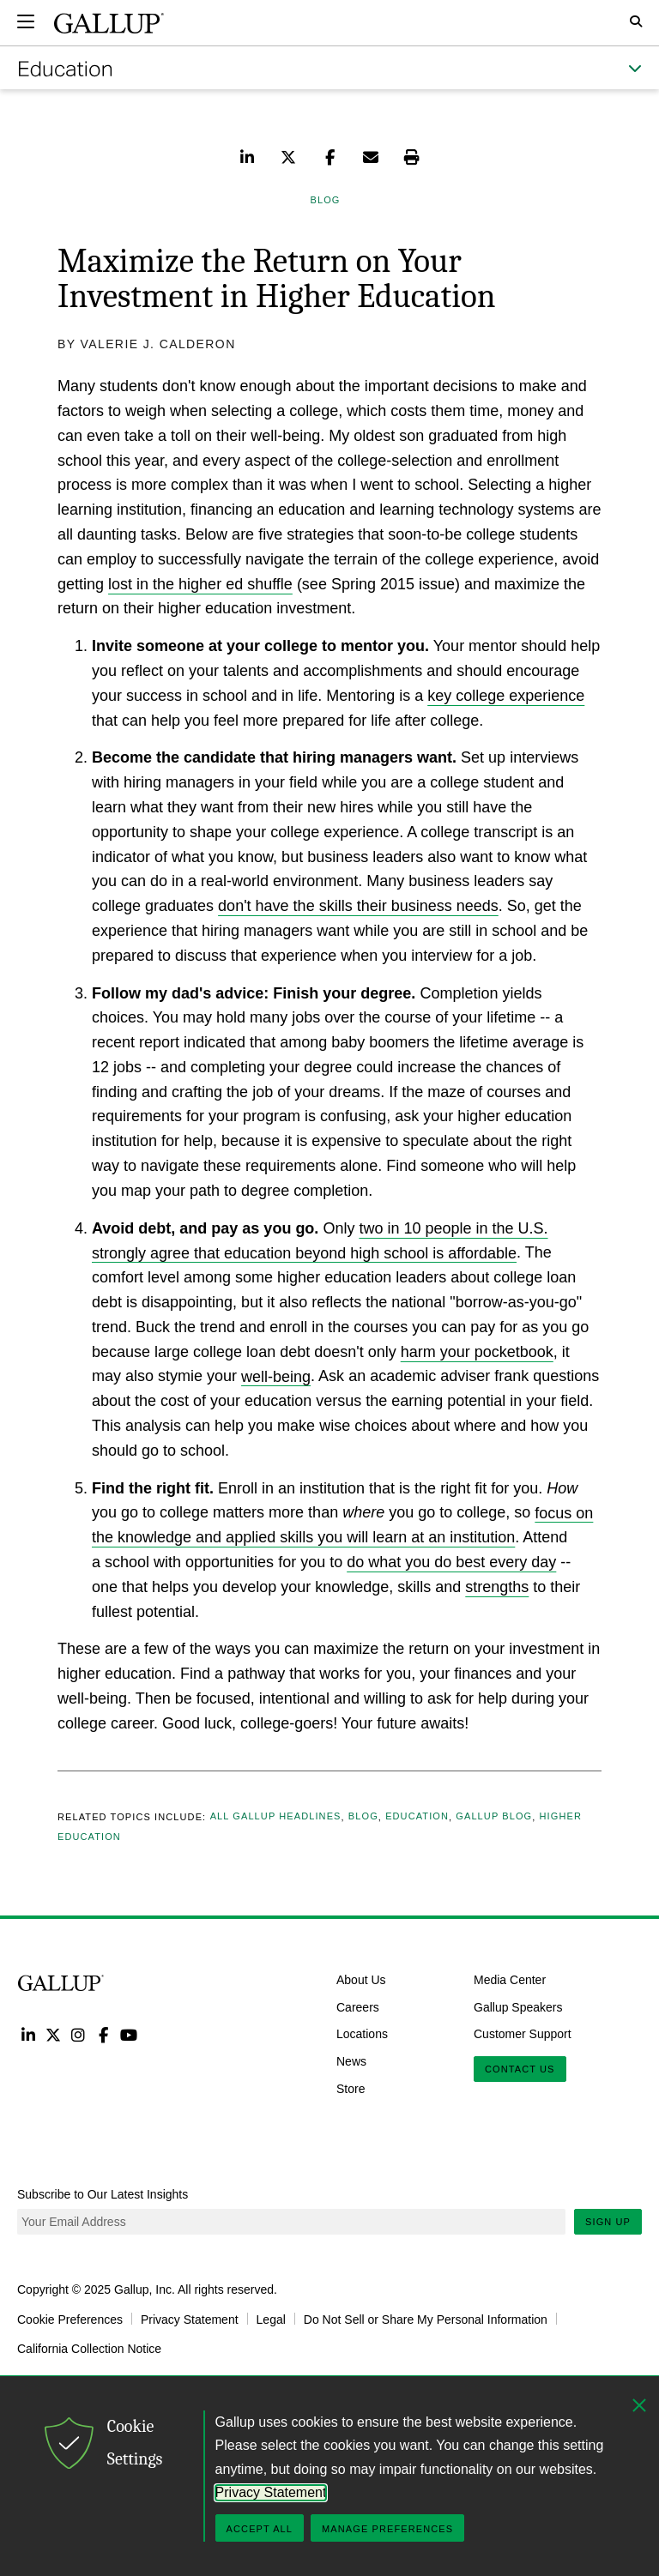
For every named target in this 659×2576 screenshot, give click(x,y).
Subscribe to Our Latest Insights (102, 2194)
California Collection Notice (89, 2348)
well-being (276, 1376)
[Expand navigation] (26, 21)
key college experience (505, 695)
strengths (497, 1587)
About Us (361, 1980)
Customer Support (522, 2034)
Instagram (79, 2034)
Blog (363, 1817)
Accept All (260, 2529)
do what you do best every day (451, 1562)
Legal (271, 2319)
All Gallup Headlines (276, 1817)
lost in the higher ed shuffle (200, 584)
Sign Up (608, 2222)
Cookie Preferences (70, 2319)
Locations (362, 2034)
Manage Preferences (387, 2529)
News (351, 2061)
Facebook (103, 2034)
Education (417, 1817)
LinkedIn (28, 2034)
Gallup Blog (494, 1817)
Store (350, 2089)
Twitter (53, 2034)
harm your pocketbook (477, 1351)
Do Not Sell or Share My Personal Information (425, 2319)
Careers (357, 2006)
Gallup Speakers (518, 2006)
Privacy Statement (190, 2319)
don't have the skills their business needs (358, 905)
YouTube (129, 2034)
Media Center (510, 1980)
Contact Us (520, 2069)
